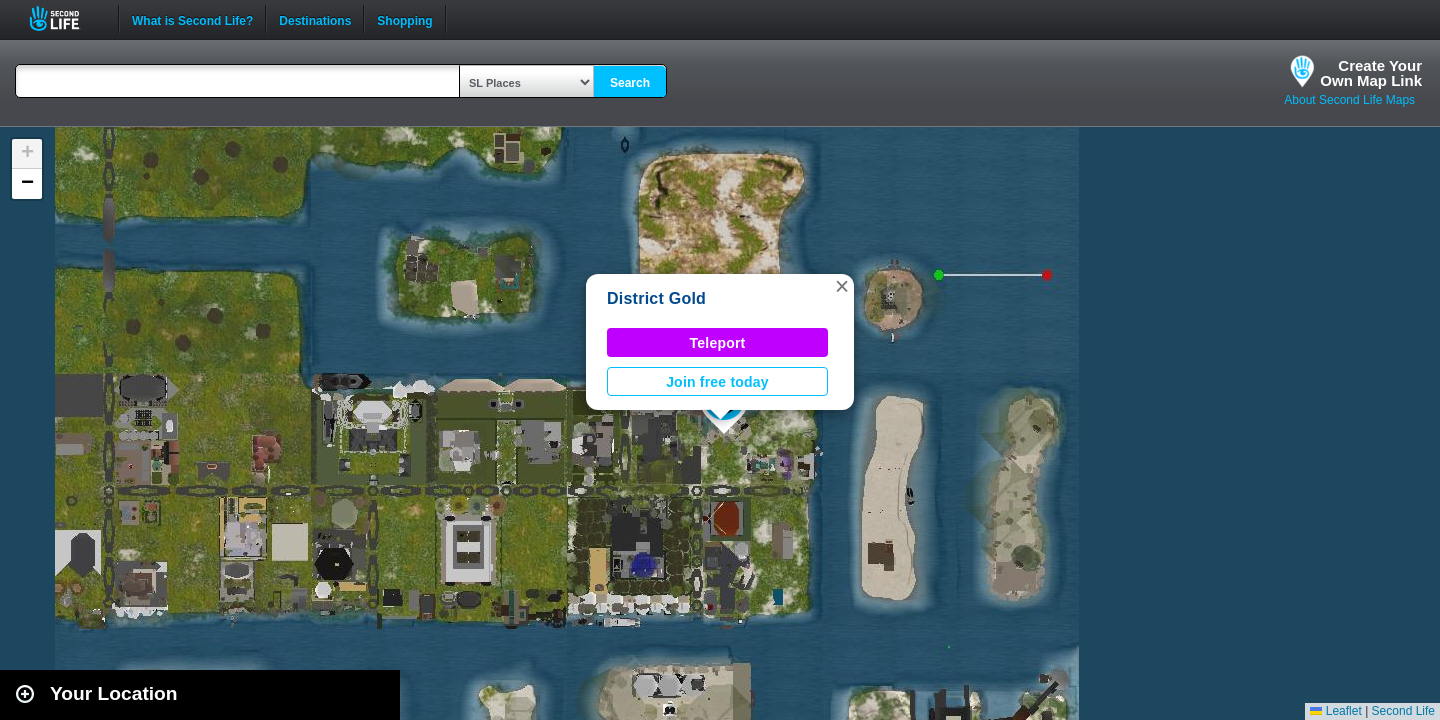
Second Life (65, 18)
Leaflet (1335, 711)
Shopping (404, 19)
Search (630, 83)
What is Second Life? (192, 19)
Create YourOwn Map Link (1371, 73)
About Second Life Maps (1349, 100)
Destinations (315, 19)
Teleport (718, 343)
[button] (842, 286)
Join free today (717, 382)
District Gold (656, 298)
